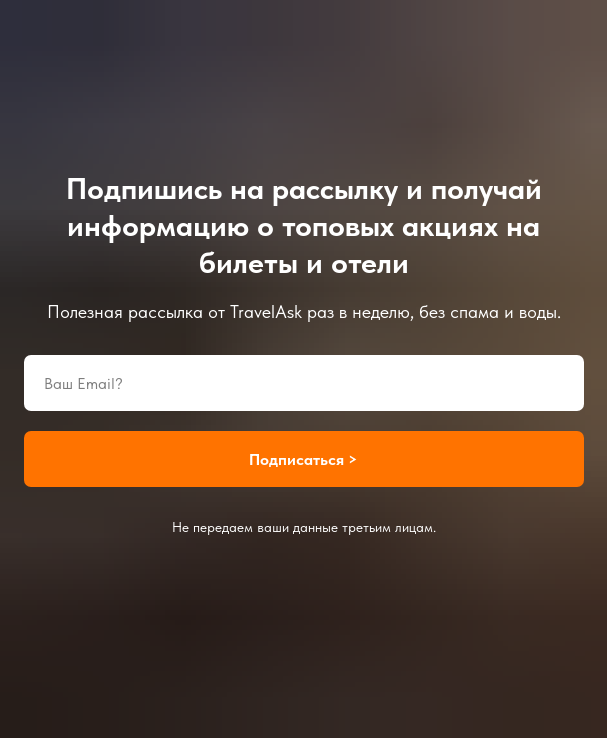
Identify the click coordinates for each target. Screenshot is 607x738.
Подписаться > (303, 459)
